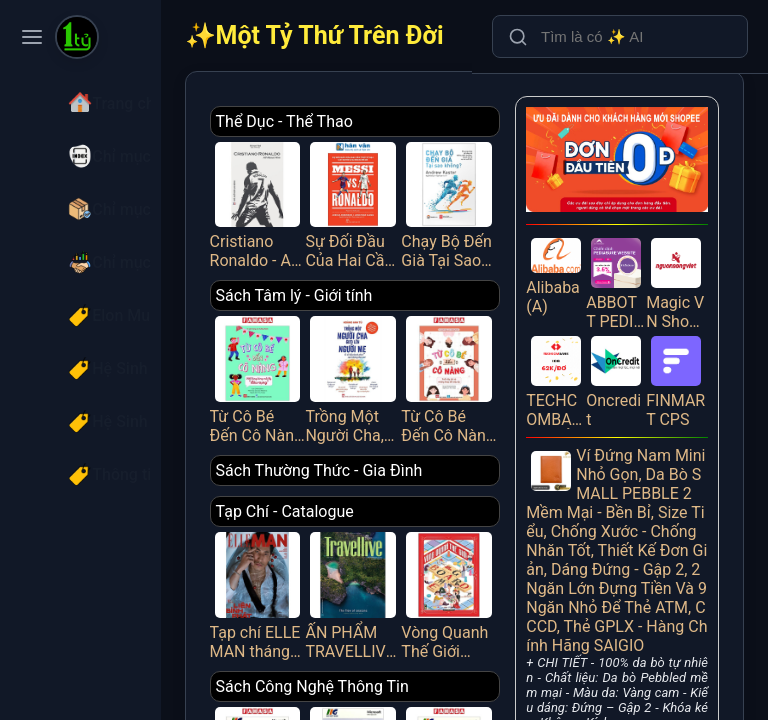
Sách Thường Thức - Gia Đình (398, 439)
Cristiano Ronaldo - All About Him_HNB (329, 196)
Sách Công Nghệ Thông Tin (391, 639)
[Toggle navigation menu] (32, 37)
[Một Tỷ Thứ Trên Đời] (77, 39)
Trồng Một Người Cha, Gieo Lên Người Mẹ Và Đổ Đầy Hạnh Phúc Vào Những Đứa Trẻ (409, 355)
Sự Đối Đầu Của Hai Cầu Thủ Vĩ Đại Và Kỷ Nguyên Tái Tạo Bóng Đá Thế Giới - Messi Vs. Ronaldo (409, 196)
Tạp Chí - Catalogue (364, 480)
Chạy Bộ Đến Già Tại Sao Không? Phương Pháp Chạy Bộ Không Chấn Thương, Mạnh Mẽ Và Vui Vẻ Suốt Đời (489, 196)
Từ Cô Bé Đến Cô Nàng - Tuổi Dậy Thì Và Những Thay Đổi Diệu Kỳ (489, 355)
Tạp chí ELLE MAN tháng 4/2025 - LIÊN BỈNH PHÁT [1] (329, 555)
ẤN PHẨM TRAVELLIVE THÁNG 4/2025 (409, 555)
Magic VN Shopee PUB (682, 258)
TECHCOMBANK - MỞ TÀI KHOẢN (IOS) (583, 346)
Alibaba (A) (583, 252)
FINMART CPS (682, 346)
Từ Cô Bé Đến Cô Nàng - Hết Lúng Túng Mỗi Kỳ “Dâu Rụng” (329, 355)
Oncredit (633, 346)
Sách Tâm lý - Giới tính (373, 280)
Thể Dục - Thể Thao (363, 121)
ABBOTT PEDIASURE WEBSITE (633, 258)
